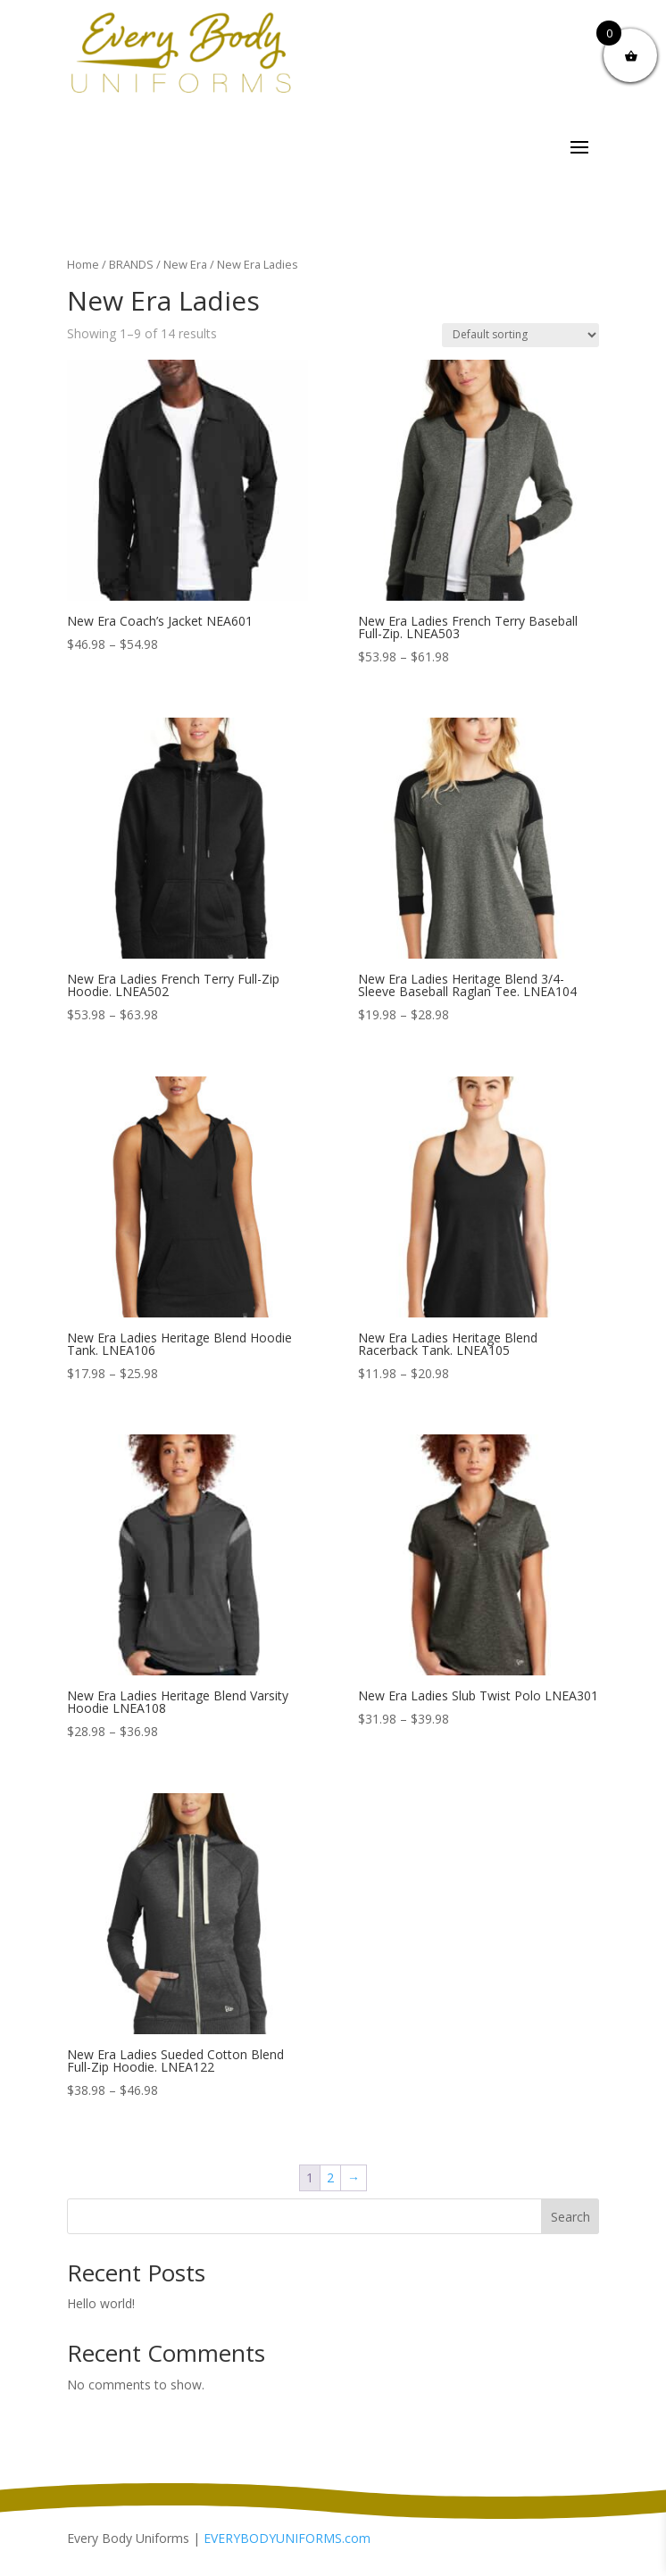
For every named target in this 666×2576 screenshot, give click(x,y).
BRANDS (131, 264)
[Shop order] (520, 335)
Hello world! (101, 2303)
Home (83, 264)
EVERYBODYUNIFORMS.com (287, 2538)
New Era (185, 264)
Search (570, 2216)
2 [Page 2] (330, 2177)
